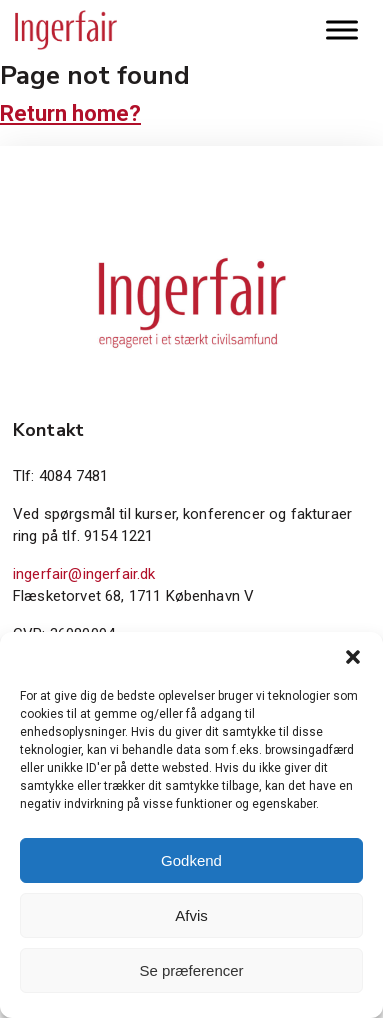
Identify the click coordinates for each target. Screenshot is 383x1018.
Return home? (70, 113)
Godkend (191, 860)
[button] (353, 657)
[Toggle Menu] (342, 29)
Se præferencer (191, 970)
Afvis (191, 915)
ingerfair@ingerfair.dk (84, 574)
